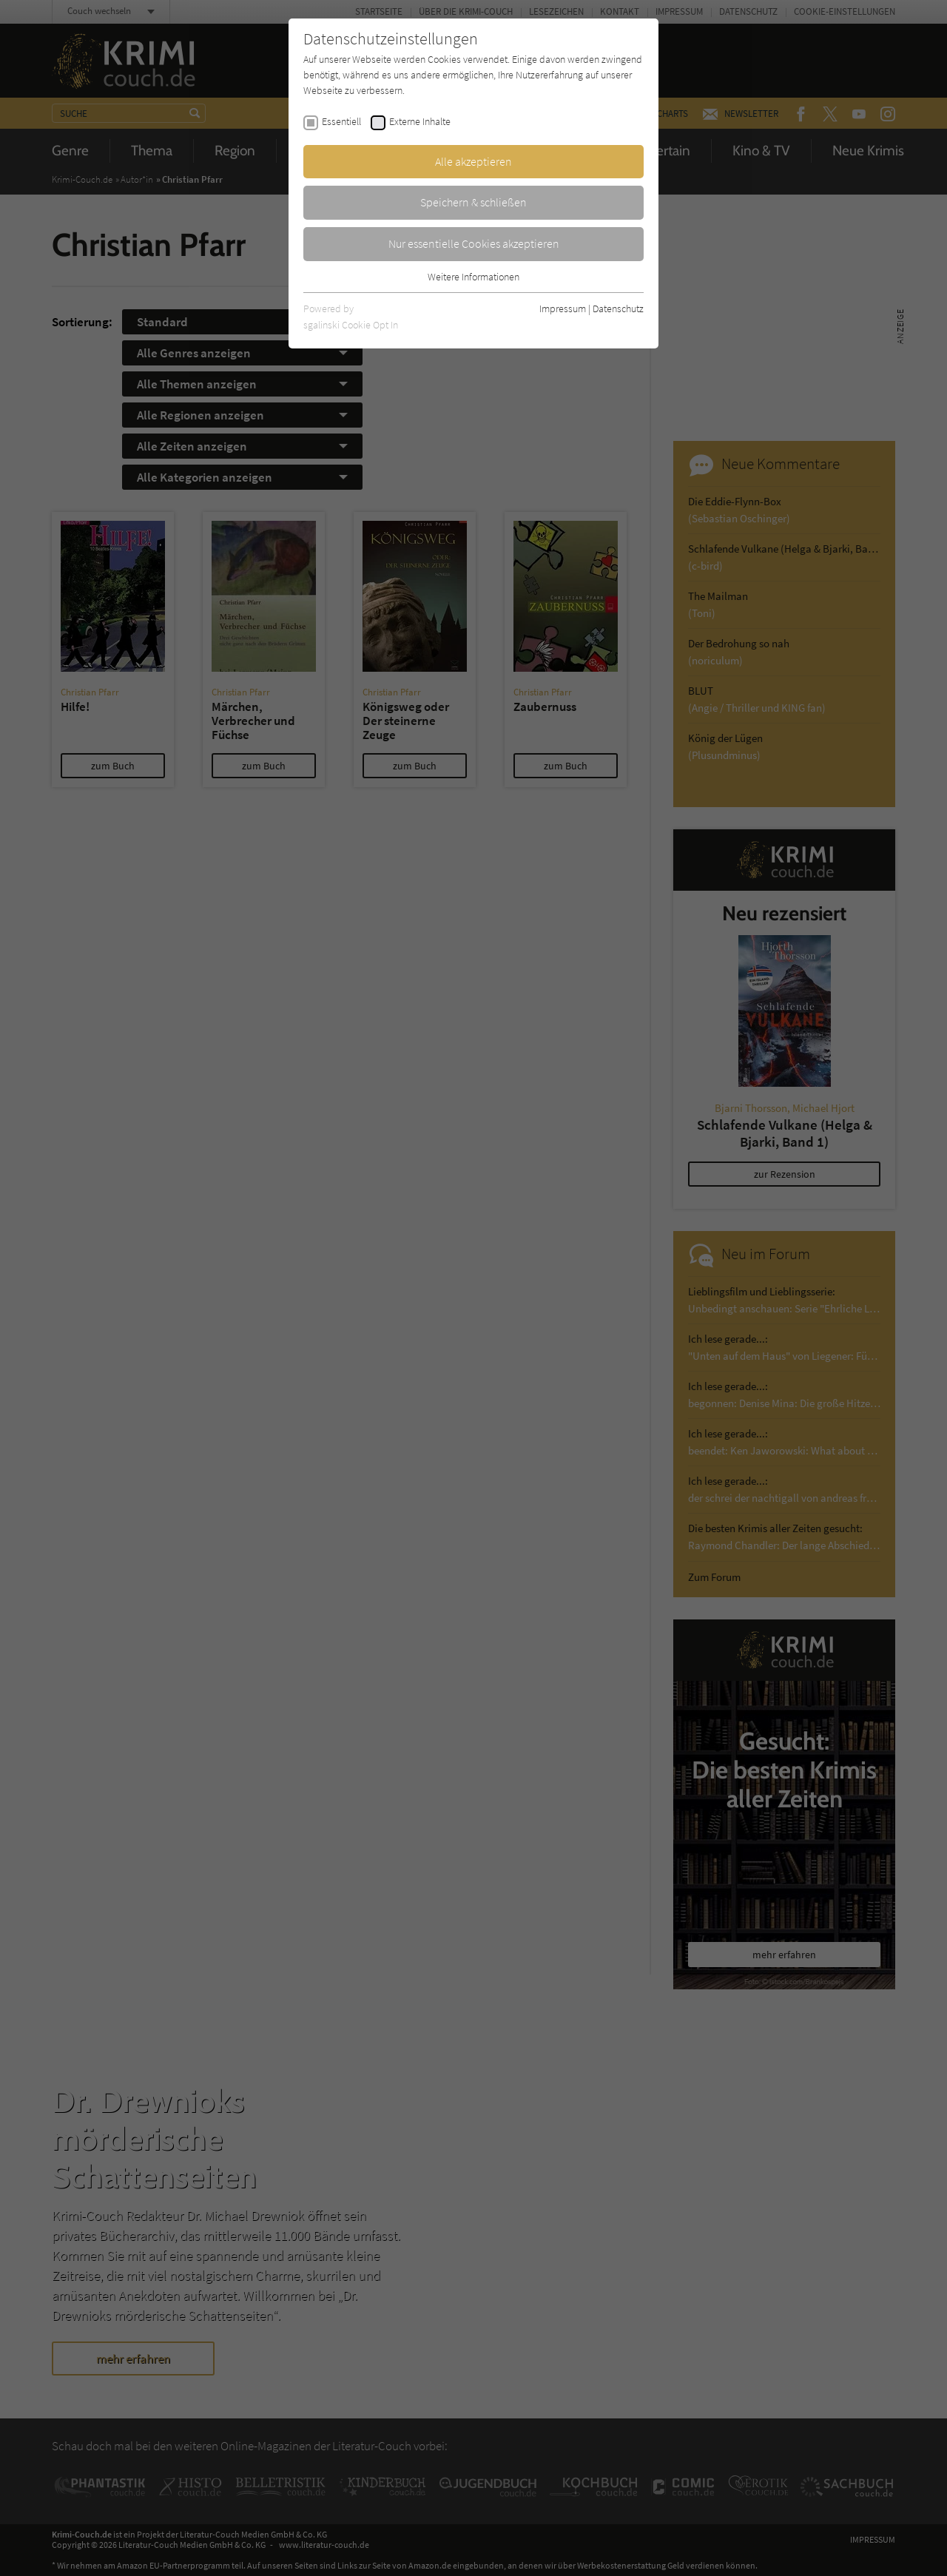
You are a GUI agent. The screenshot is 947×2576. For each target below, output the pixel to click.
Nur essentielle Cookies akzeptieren (473, 243)
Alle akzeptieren (473, 161)
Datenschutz (618, 308)
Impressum (562, 308)
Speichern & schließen (473, 202)
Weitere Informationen (473, 276)
